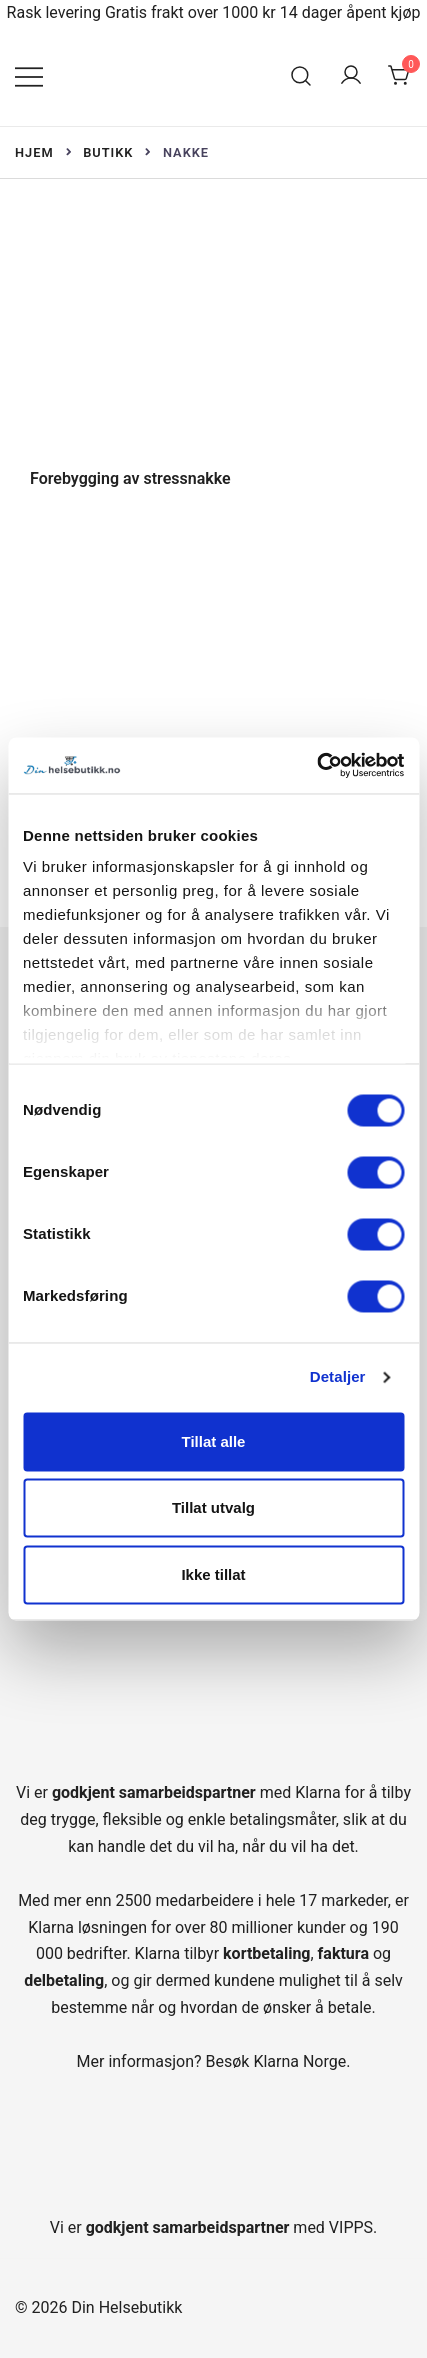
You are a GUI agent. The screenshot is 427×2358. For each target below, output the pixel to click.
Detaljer (338, 1376)
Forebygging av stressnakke (130, 478)
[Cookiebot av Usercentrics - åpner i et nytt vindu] (316, 765)
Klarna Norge (299, 2061)
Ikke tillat (213, 1574)
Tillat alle (214, 1441)
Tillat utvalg (213, 1508)
